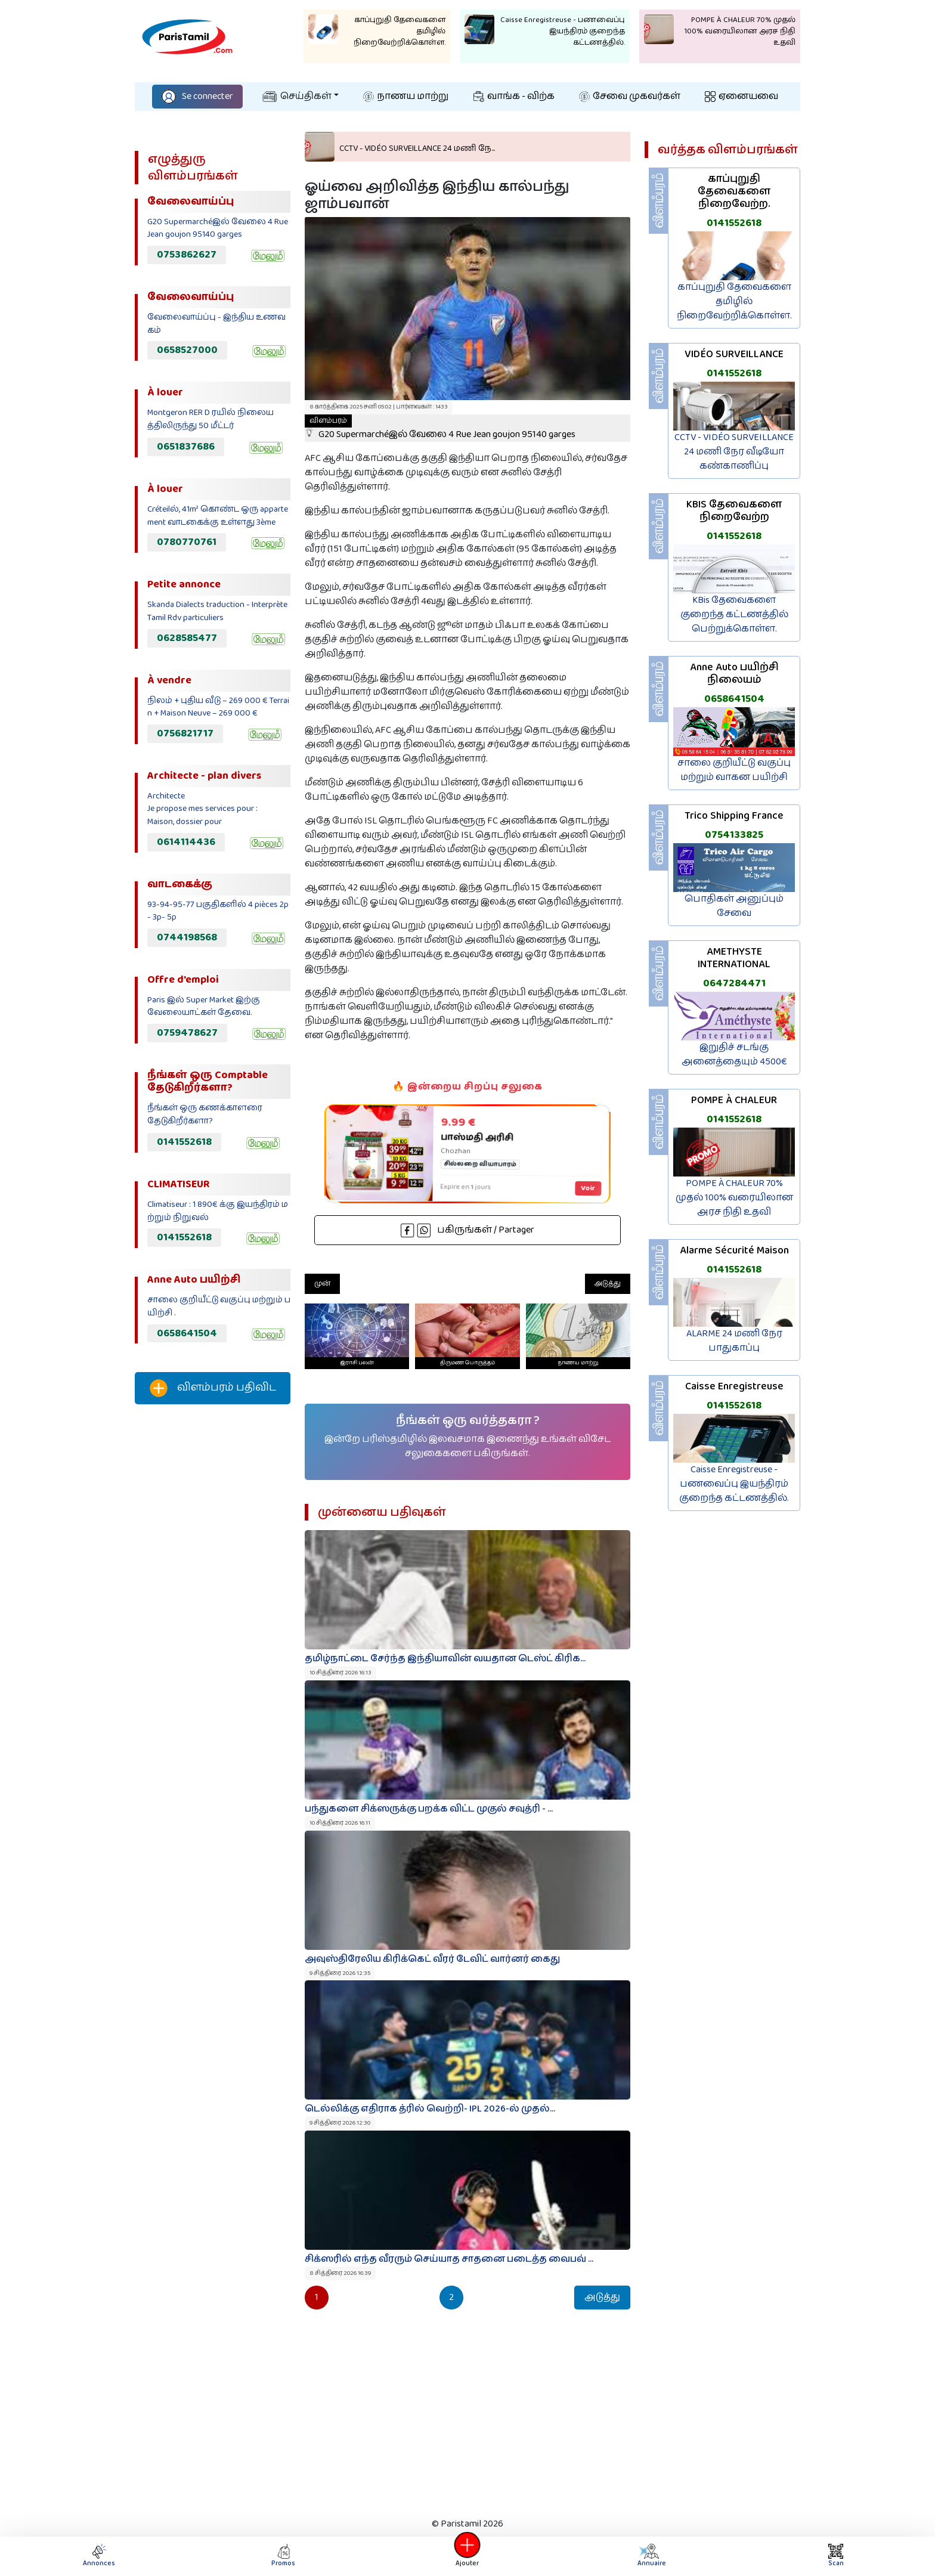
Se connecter (197, 96)
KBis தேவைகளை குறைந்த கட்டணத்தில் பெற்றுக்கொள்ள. (734, 614)
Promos (283, 2556)
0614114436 (186, 842)
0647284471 (734, 983)
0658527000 (187, 350)
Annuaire (650, 2556)
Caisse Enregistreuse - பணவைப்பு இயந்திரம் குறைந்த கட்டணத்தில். (734, 1484)
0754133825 (734, 834)
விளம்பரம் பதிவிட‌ (213, 1388)
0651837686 (186, 446)
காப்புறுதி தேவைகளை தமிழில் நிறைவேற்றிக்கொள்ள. (734, 301)
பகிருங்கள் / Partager (467, 1229)
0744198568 (187, 937)
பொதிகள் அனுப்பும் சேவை (734, 906)
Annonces (99, 2556)
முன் (322, 1283)
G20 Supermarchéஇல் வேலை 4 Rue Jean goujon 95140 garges (440, 428)
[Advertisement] (212, 1612)
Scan (836, 2556)
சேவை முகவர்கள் (629, 96)
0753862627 (186, 254)
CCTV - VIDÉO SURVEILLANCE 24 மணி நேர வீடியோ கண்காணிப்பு (734, 451)
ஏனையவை (741, 96)
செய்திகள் (297, 96)
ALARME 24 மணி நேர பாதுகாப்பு (734, 1340)
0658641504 (187, 1333)
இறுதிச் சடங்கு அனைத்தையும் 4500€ (734, 1054)
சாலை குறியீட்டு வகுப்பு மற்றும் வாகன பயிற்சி (734, 770)
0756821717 (185, 733)
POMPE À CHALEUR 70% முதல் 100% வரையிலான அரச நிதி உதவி (734, 1197)
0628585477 (187, 638)
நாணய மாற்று (405, 96)
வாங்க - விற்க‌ (514, 96)
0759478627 (187, 1032)
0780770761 (186, 542)
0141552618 (184, 1142)
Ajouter (467, 2556)
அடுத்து (608, 1283)
